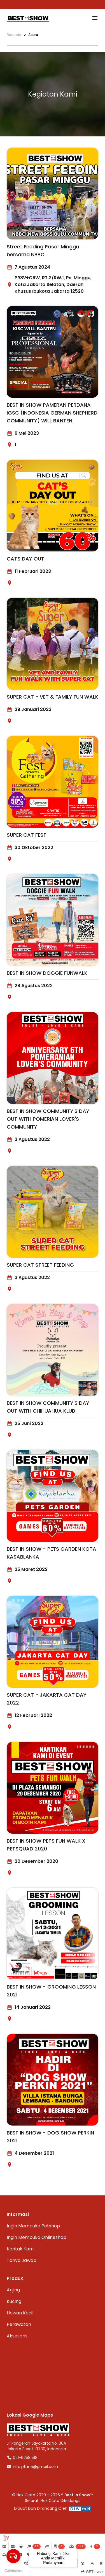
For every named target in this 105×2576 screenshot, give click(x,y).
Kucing (14, 2301)
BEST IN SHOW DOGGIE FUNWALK (47, 972)
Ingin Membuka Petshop (33, 2226)
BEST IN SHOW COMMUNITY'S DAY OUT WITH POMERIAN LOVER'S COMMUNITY (48, 1119)
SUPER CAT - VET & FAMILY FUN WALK (52, 696)
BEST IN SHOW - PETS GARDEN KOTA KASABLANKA (51, 1552)
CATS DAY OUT (25, 558)
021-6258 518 (22, 2457)
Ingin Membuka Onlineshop (36, 2237)
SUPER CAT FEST (26, 834)
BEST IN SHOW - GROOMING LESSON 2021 (51, 1990)
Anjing (13, 2290)
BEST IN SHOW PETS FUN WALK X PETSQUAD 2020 (46, 1844)
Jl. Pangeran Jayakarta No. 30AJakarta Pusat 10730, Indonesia (36, 2446)
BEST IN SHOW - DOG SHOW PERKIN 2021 (50, 2136)
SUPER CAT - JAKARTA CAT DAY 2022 (47, 1698)
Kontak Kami (20, 2249)
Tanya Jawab (21, 2260)
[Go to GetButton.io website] (13, 2570)
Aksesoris (17, 2336)
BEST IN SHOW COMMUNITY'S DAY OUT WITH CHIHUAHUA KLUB (48, 1406)
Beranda (14, 35)
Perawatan (19, 2324)
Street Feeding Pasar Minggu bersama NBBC (43, 250)
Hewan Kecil (20, 2313)
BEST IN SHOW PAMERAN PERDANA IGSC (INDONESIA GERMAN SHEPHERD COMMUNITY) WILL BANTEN (52, 412)
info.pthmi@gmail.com (32, 2466)
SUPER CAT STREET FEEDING (40, 1264)
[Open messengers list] (13, 2556)
